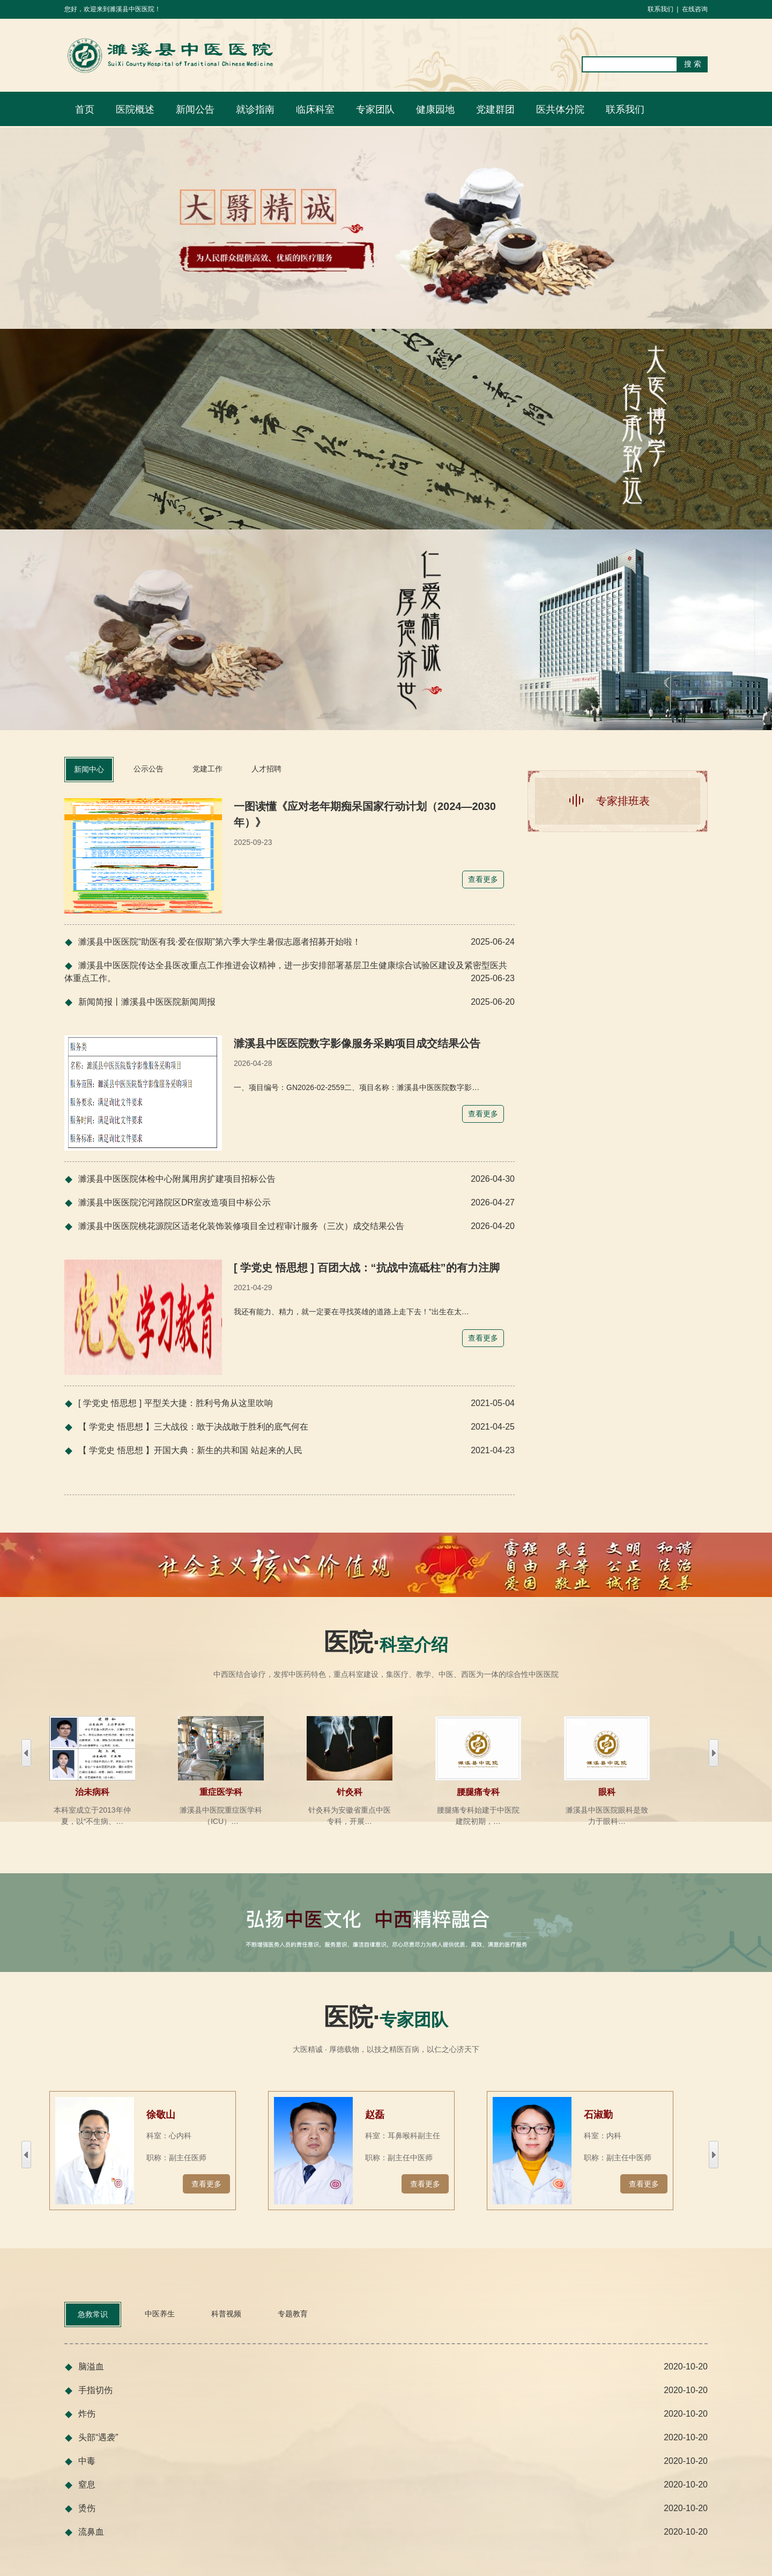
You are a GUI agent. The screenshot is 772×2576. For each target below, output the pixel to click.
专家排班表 (623, 801)
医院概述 (135, 109)
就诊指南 (255, 109)
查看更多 (206, 2184)
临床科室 (315, 109)
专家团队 (375, 109)
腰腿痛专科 (478, 1792)
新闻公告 (195, 109)
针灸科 (349, 1792)
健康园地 (435, 109)
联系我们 (660, 9)
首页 (84, 109)
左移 (713, 1753)
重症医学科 (220, 1792)
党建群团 (495, 109)
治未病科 (92, 1792)
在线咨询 (695, 9)
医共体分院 (560, 109)
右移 (26, 1753)
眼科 (606, 1792)
